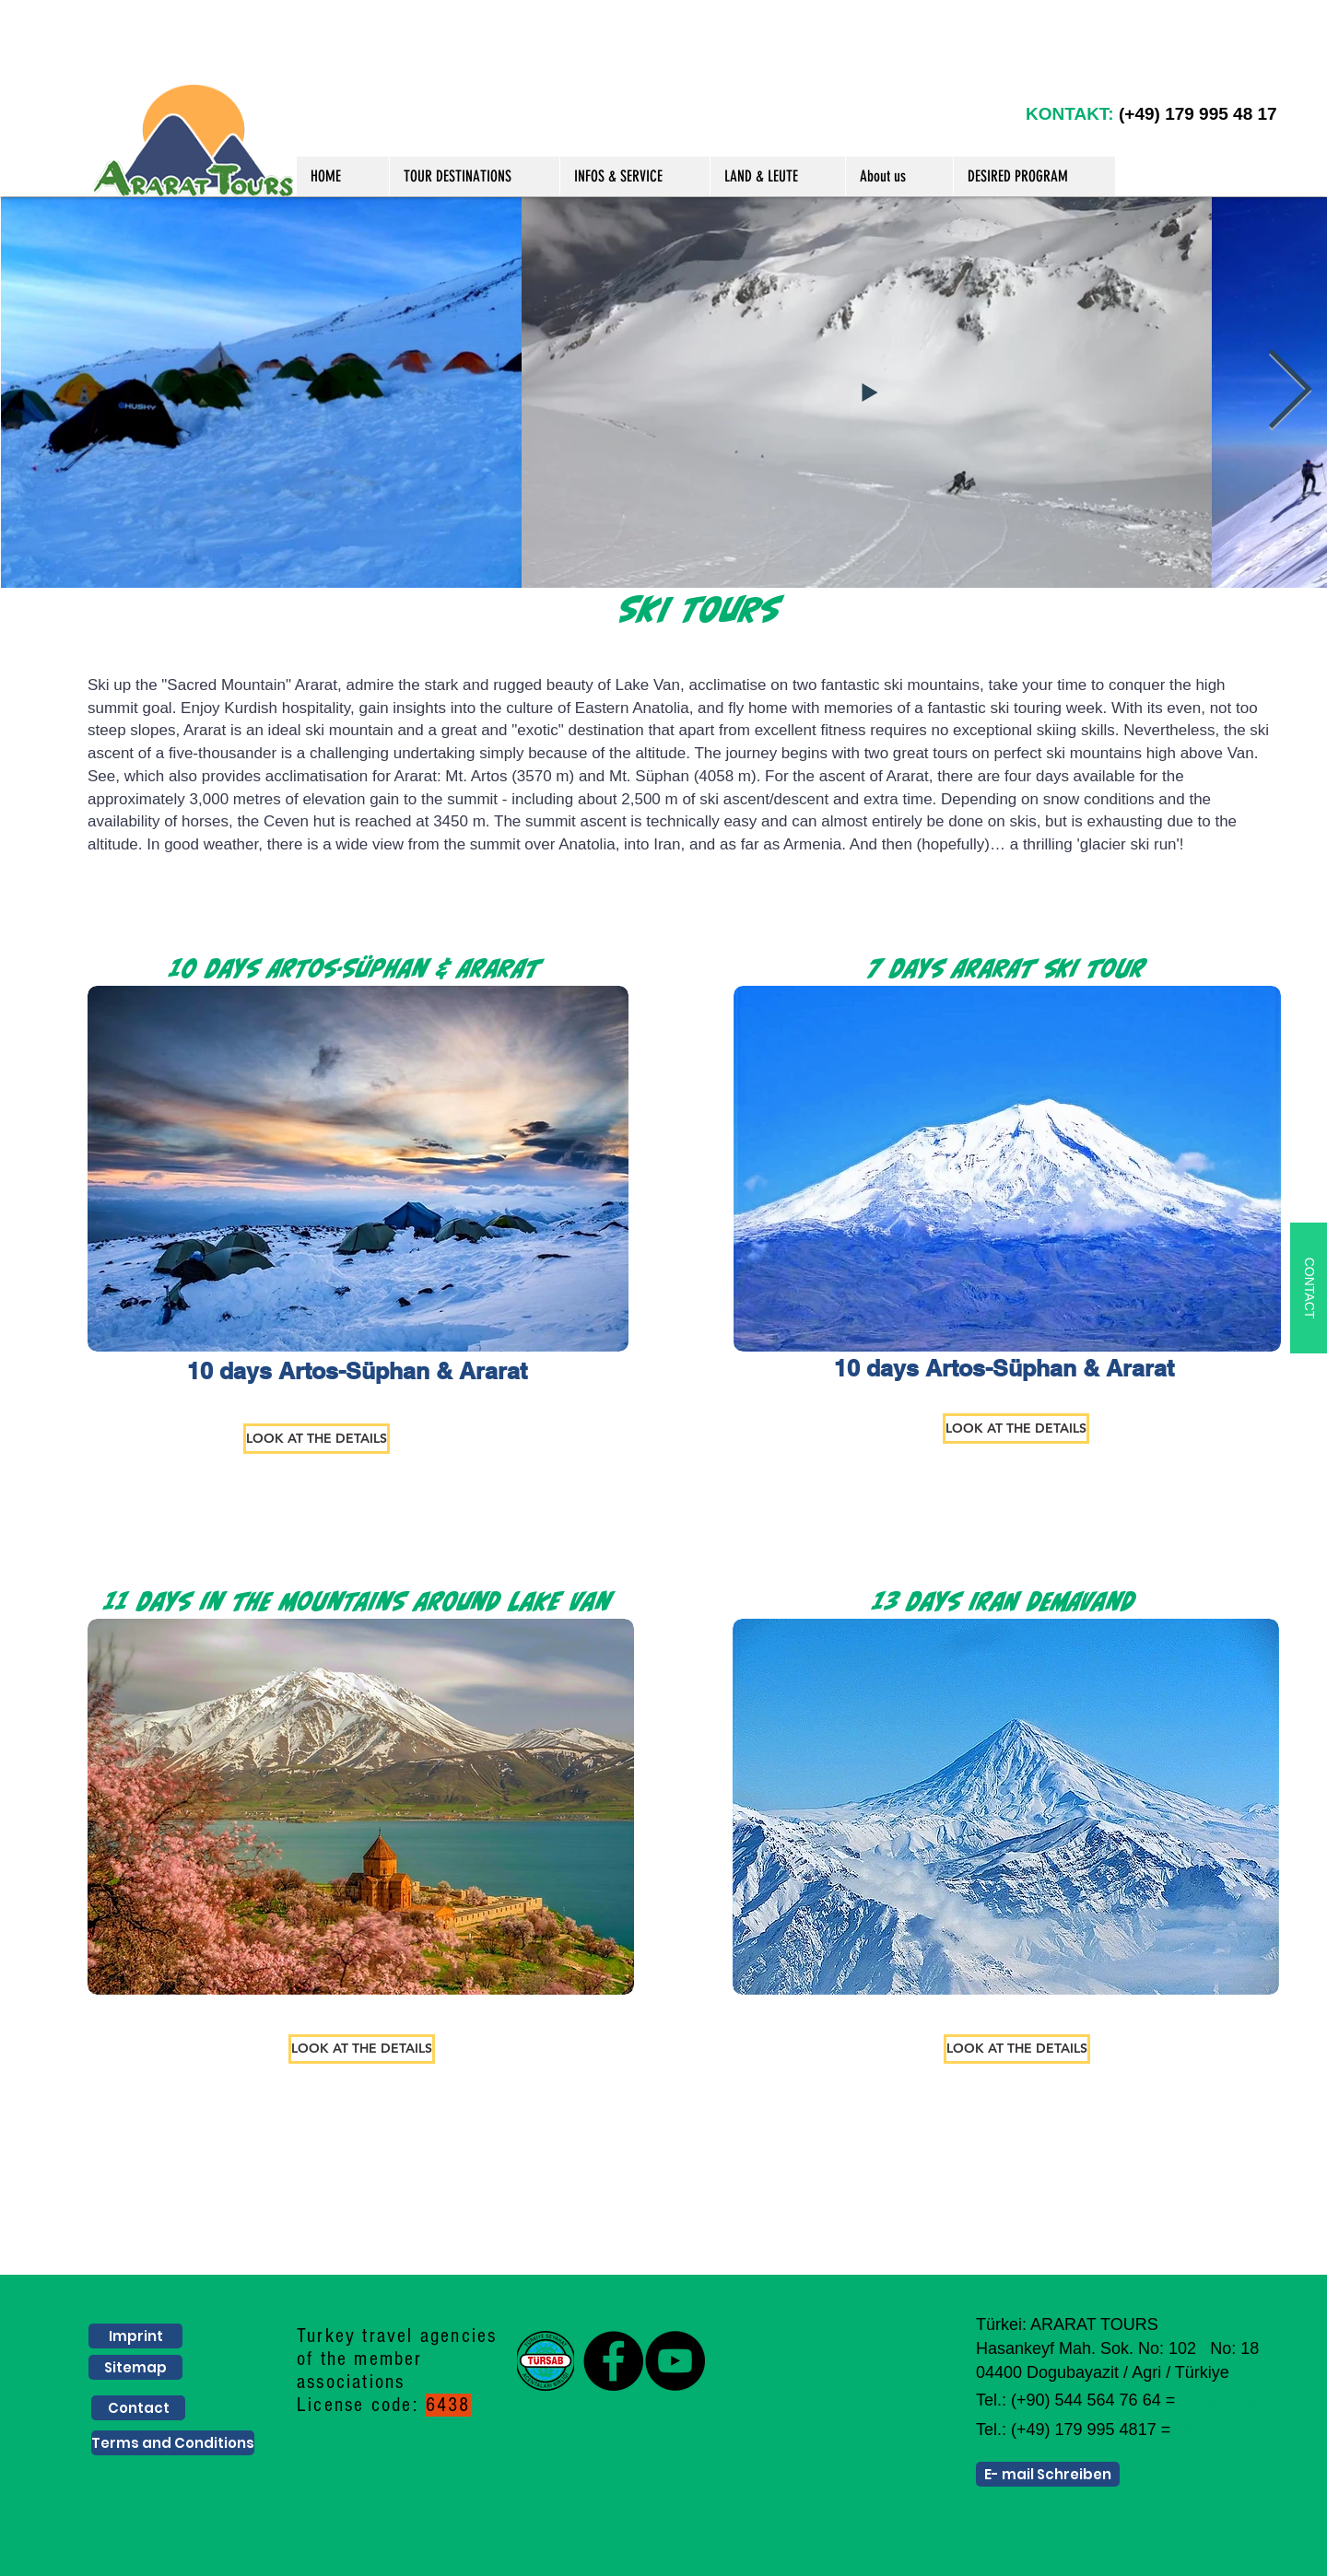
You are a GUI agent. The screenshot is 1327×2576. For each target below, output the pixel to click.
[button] (474, 176)
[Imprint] (135, 2336)
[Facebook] (613, 2361)
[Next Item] (1289, 392)
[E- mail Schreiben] (1048, 2474)
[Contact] (138, 2407)
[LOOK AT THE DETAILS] (316, 1438)
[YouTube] (675, 2361)
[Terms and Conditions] (172, 2442)
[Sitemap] (135, 2367)
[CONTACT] (1308, 1288)
